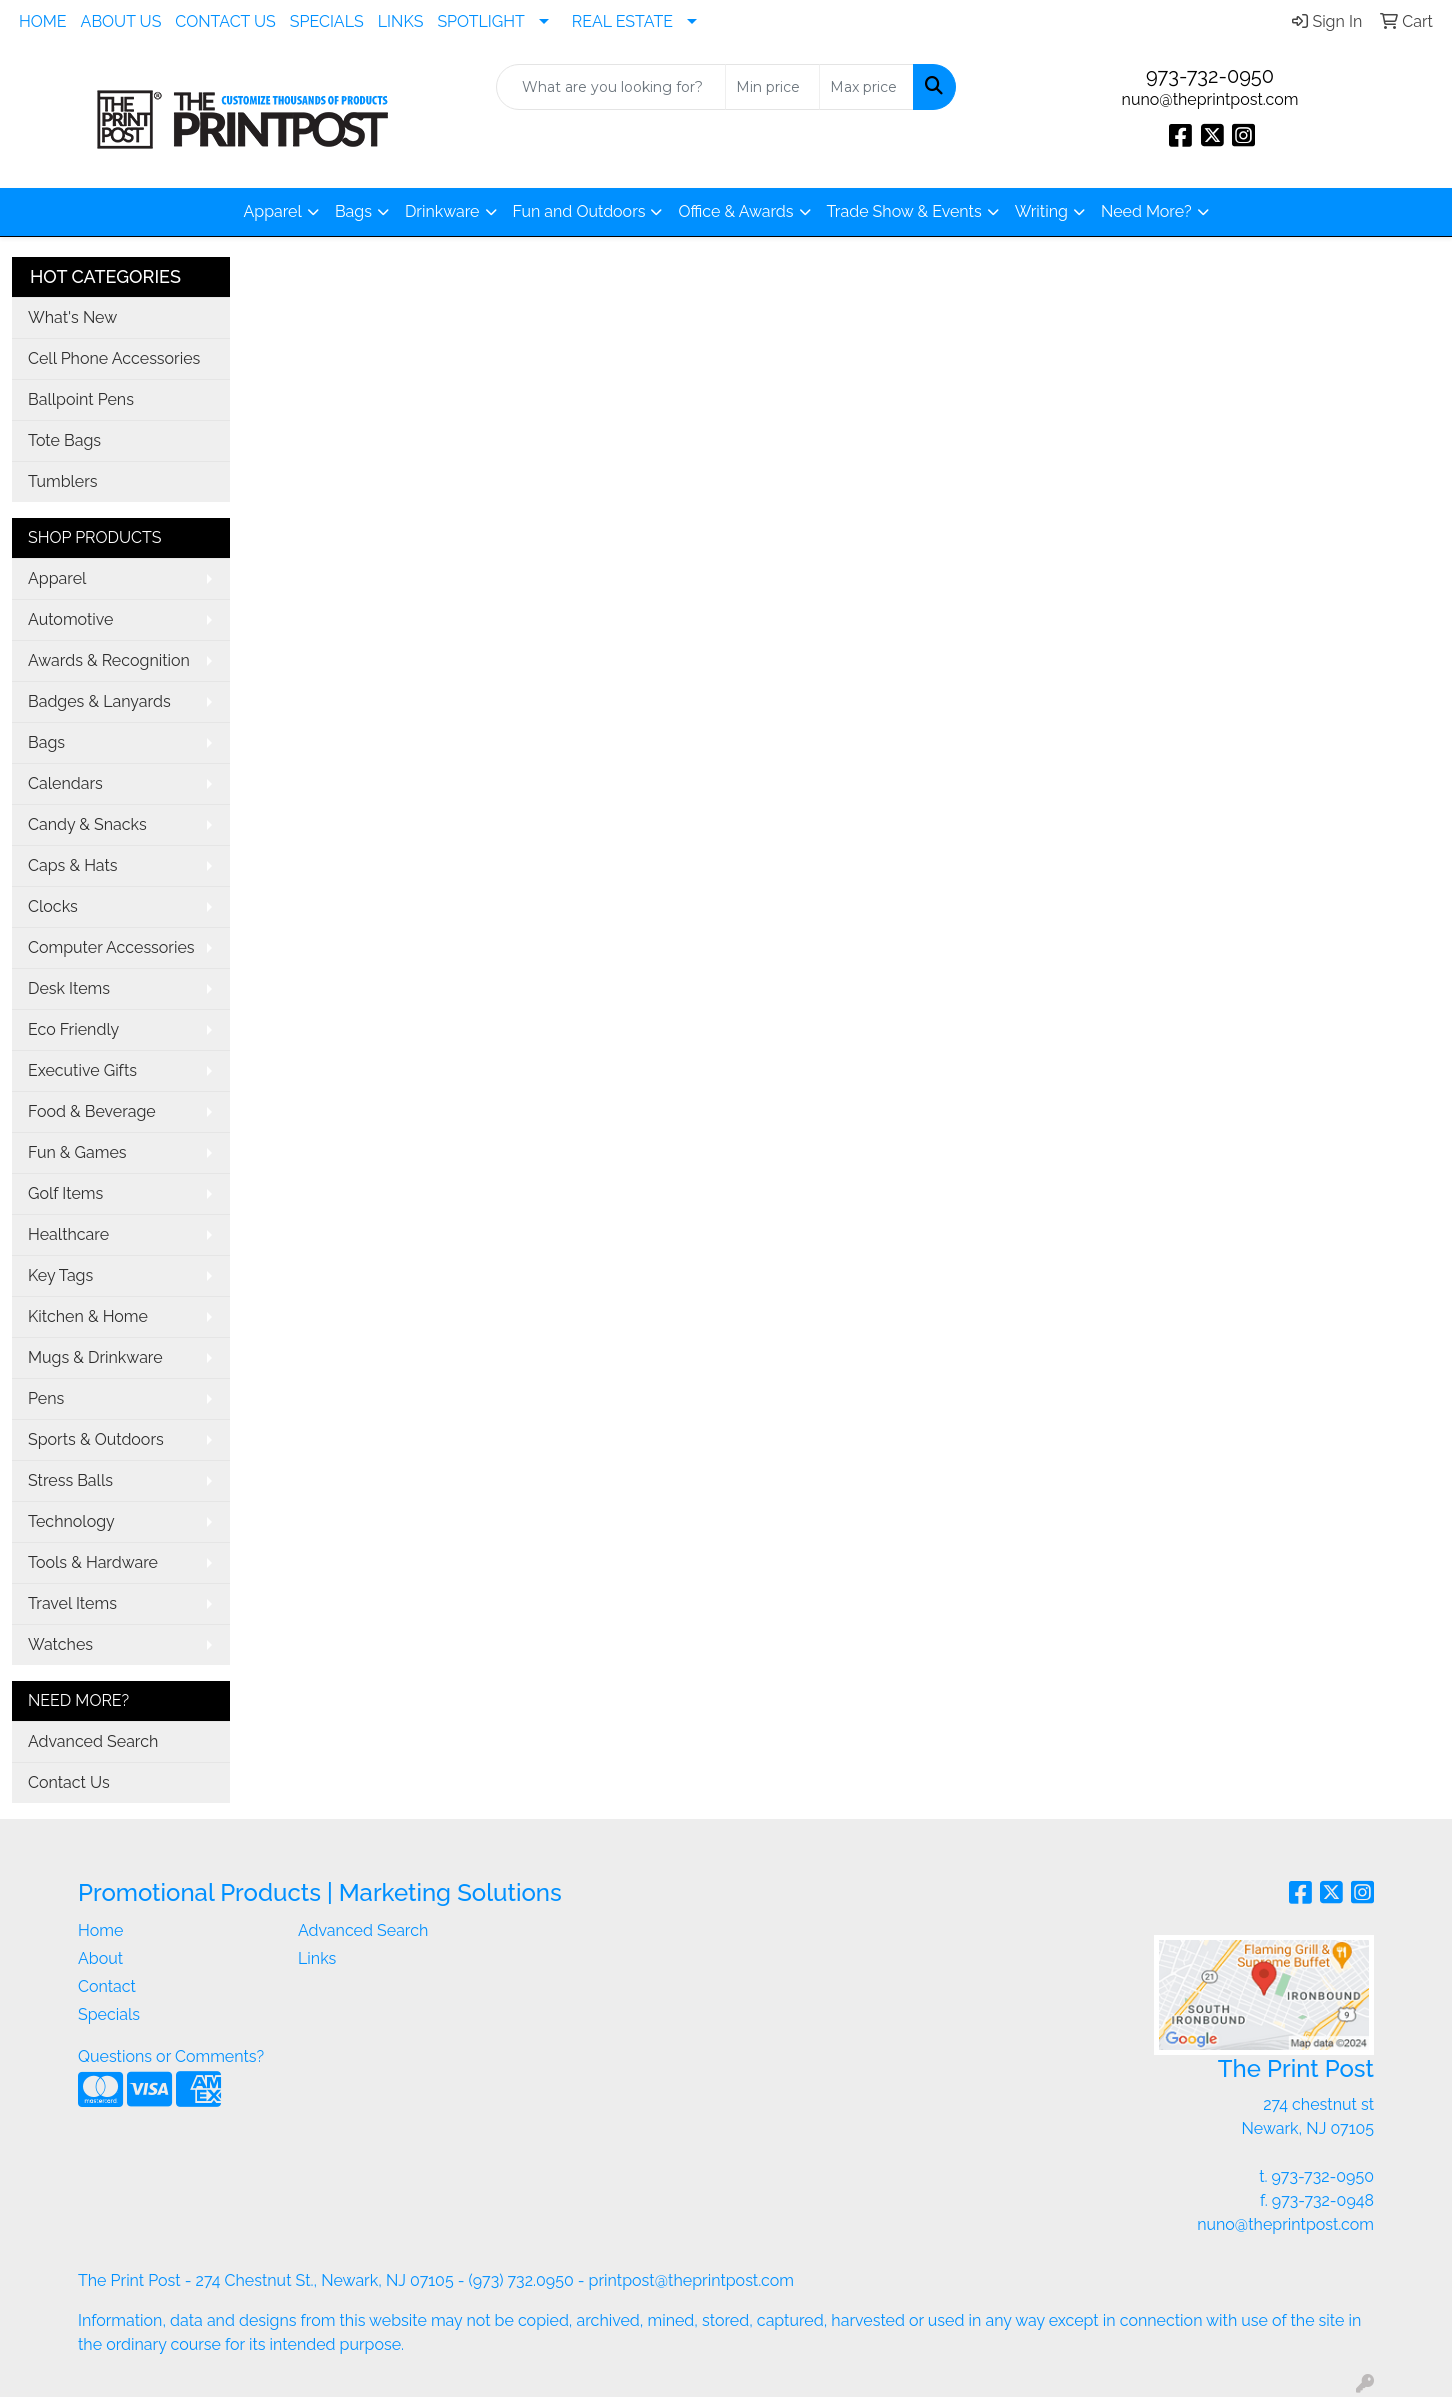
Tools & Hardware (93, 1562)
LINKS (401, 21)
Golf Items (65, 1193)
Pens (46, 1398)
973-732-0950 (1210, 76)
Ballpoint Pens (81, 399)
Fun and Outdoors (579, 211)
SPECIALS (327, 21)
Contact (107, 1986)
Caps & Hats (73, 865)
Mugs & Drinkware (95, 1357)
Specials (109, 2014)
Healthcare (68, 1234)
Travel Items (72, 1603)
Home (100, 1930)
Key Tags (60, 1275)
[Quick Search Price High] (866, 87)
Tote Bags (64, 440)
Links (317, 1958)
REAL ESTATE (622, 21)
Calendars (65, 783)
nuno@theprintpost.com (1210, 99)
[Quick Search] (611, 87)
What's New (72, 317)
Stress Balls (70, 1480)
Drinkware (442, 211)
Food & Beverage (92, 1111)
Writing (1041, 211)
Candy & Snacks (87, 824)
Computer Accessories (111, 947)
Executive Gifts (82, 1070)
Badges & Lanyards (99, 701)
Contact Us (69, 1782)
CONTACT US (225, 21)
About (100, 1958)
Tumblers (63, 481)
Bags (353, 211)
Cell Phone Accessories (114, 358)
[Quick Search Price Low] (772, 87)
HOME (43, 21)
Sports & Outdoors (96, 1439)
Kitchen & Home (88, 1316)
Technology (71, 1521)
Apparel (272, 211)
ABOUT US (121, 21)
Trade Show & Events (904, 211)
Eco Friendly (73, 1029)
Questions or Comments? (171, 2056)
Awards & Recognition (109, 660)
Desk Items (69, 988)
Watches (60, 1644)
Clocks (53, 906)
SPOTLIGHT (480, 21)
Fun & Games (77, 1152)
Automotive (70, 619)
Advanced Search (93, 1741)
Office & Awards (735, 211)
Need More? (1146, 211)
